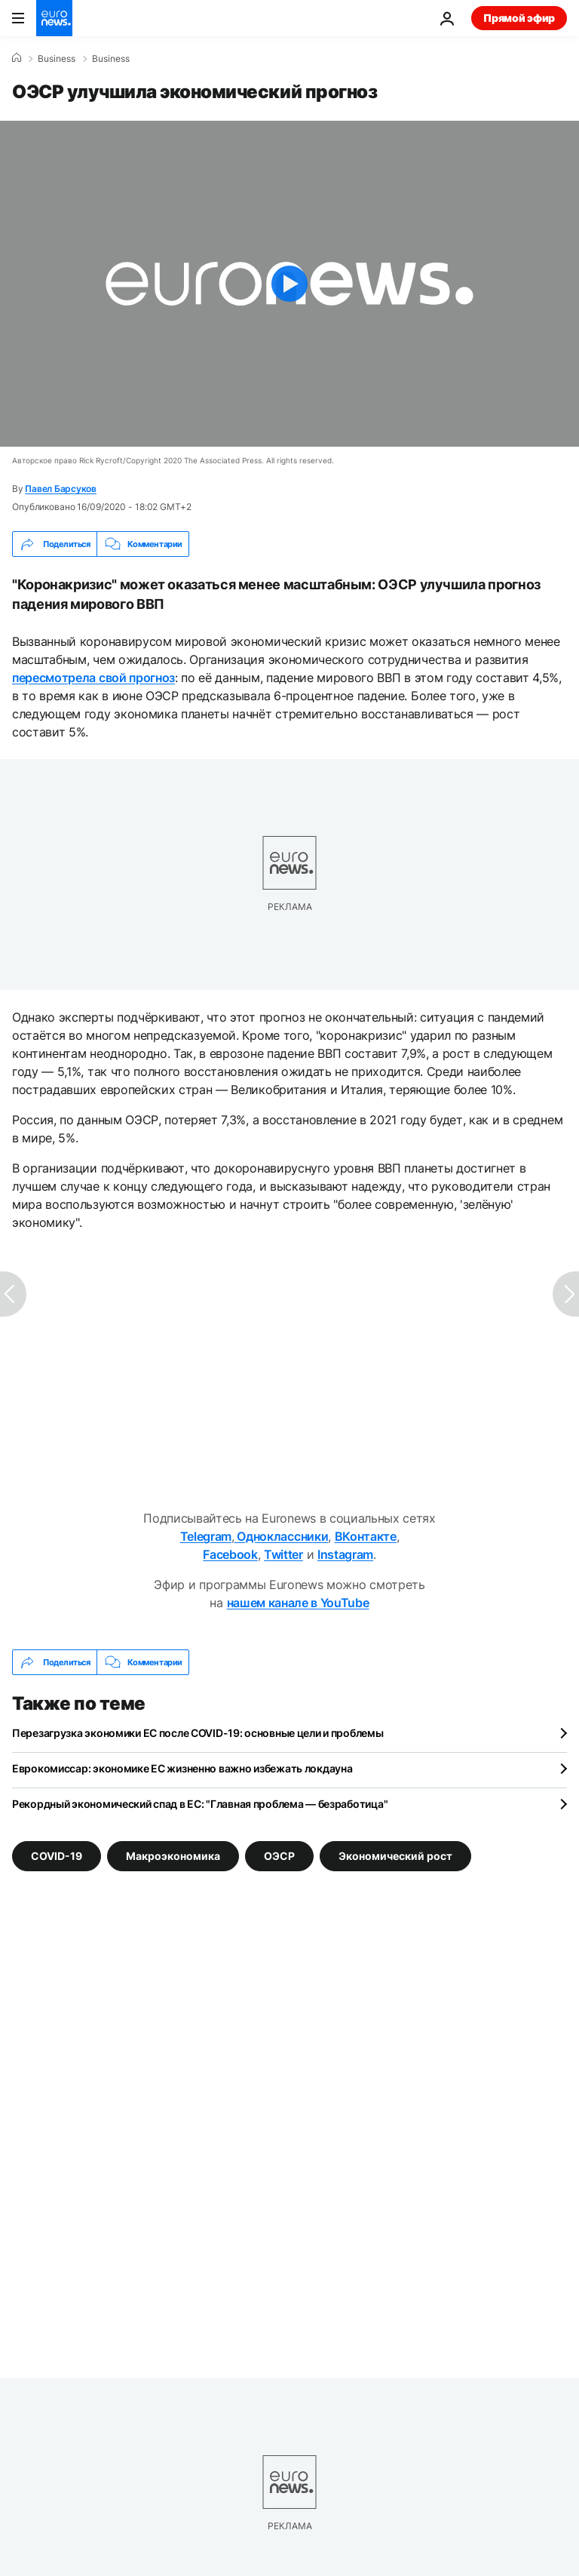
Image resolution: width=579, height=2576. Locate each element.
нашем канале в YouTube (298, 1602)
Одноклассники (281, 1536)
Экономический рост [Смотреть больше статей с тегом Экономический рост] (395, 1855)
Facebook (230, 1554)
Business (56, 58)
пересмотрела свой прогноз (93, 677)
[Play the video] (289, 284)
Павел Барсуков (60, 488)
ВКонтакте (366, 1536)
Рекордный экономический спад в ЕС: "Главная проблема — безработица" (200, 1803)
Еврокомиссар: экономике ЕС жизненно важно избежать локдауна (182, 1768)
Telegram (205, 1536)
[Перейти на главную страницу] (54, 18)
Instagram (345, 1554)
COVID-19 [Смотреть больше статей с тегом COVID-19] (56, 1855)
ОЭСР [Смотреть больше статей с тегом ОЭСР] (279, 1855)
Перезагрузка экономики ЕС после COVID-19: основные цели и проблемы (198, 1732)
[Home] (16, 58)
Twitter (283, 1554)
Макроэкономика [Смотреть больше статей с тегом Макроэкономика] (173, 1855)
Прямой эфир (519, 17)
